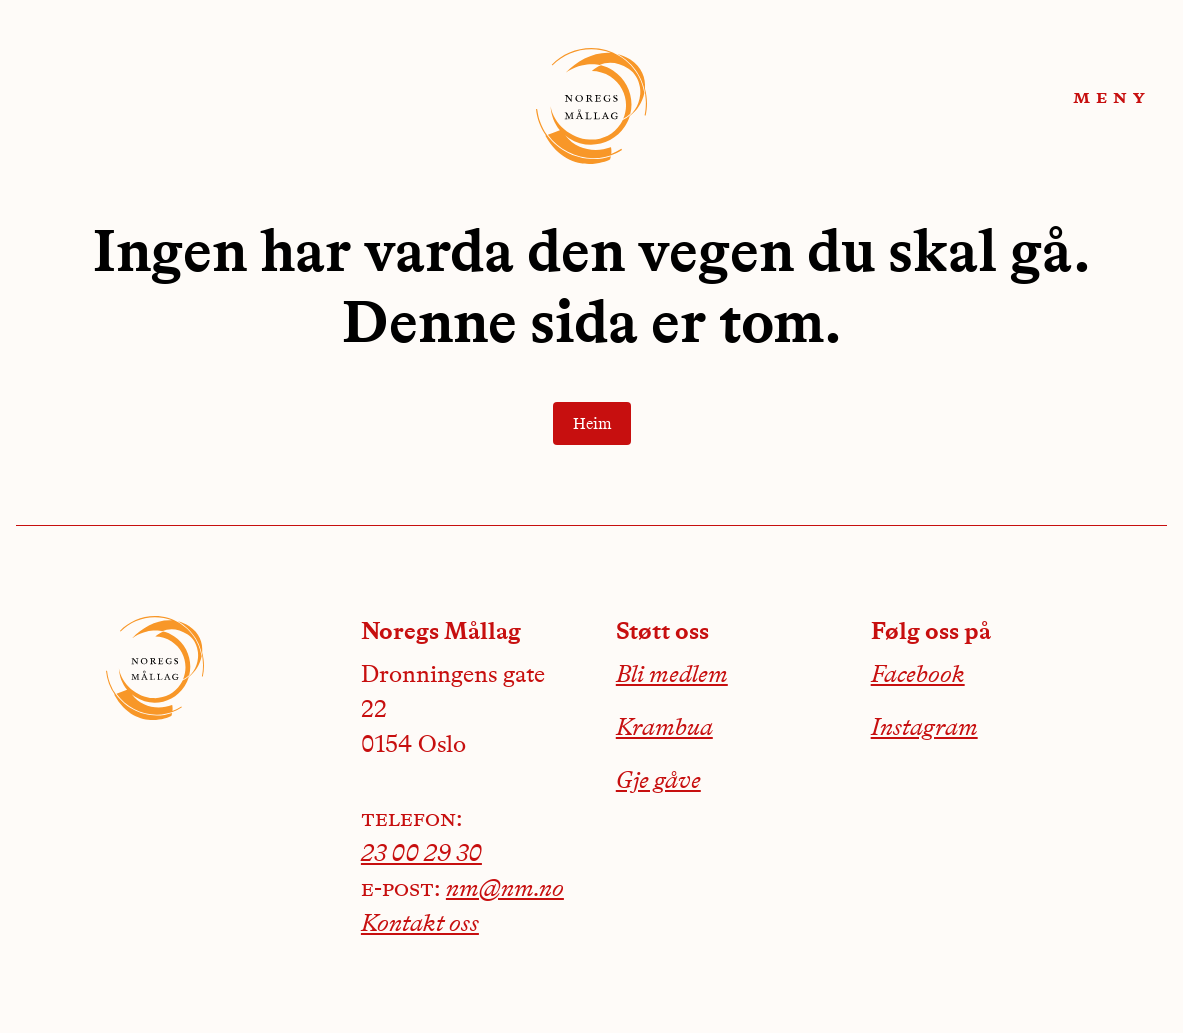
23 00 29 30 (421, 855)
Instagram (924, 729)
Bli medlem (672, 676)
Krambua (664, 729)
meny (1112, 98)
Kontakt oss (420, 925)
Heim (592, 425)
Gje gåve (658, 782)
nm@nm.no (505, 890)
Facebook (918, 676)
